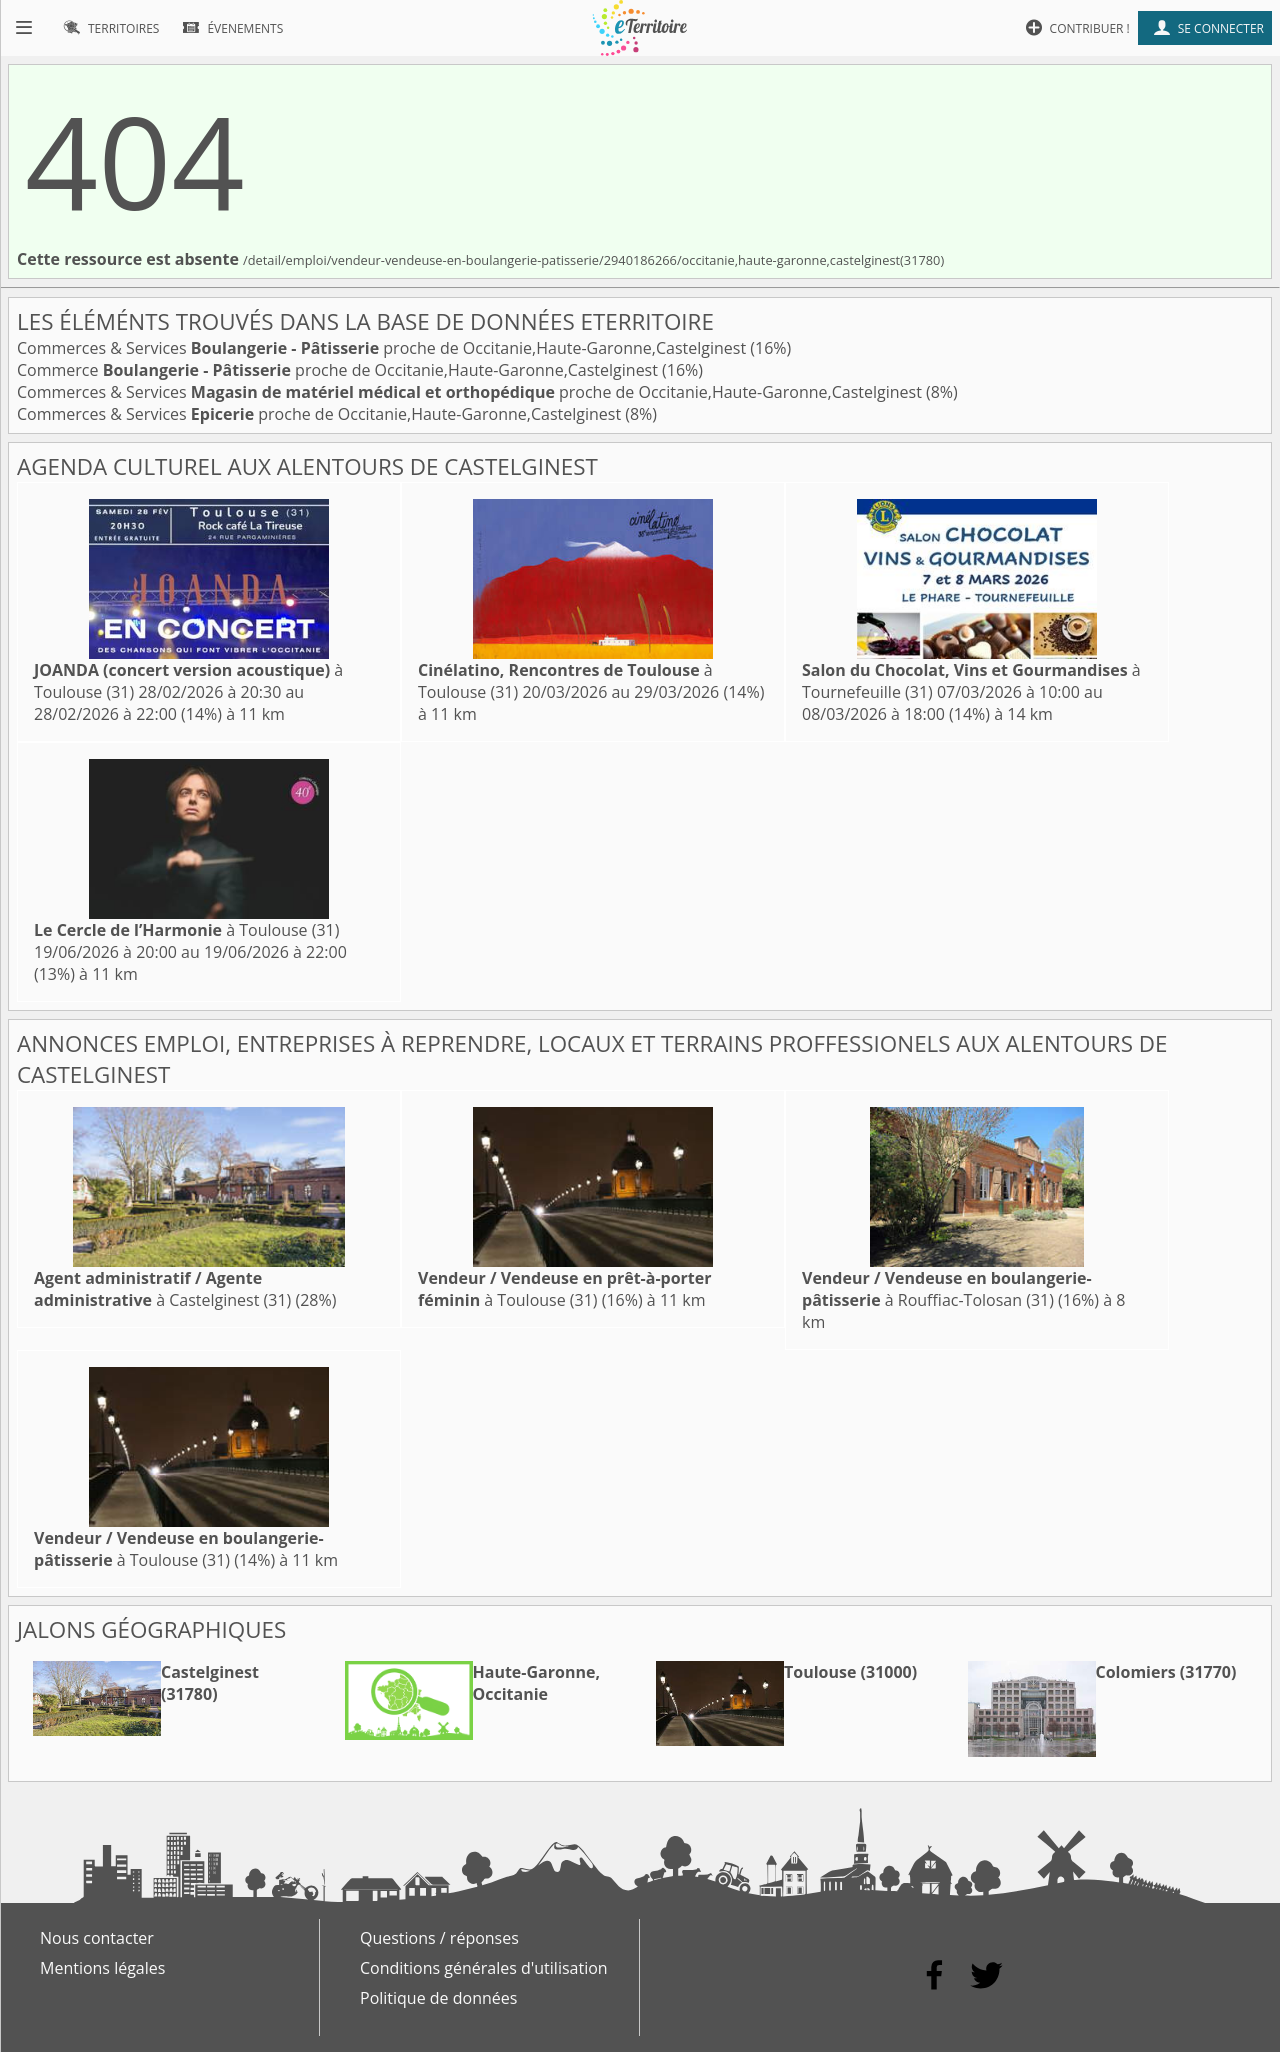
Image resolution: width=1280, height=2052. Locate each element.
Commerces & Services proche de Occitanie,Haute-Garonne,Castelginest (383, 348)
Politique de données (438, 1998)
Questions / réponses (439, 1938)
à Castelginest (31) (162, 1289)
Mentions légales (102, 1968)
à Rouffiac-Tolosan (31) (947, 1289)
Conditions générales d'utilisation (484, 1968)
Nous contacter (97, 1938)
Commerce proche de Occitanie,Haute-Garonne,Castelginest (339, 370)
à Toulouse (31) (186, 930)
